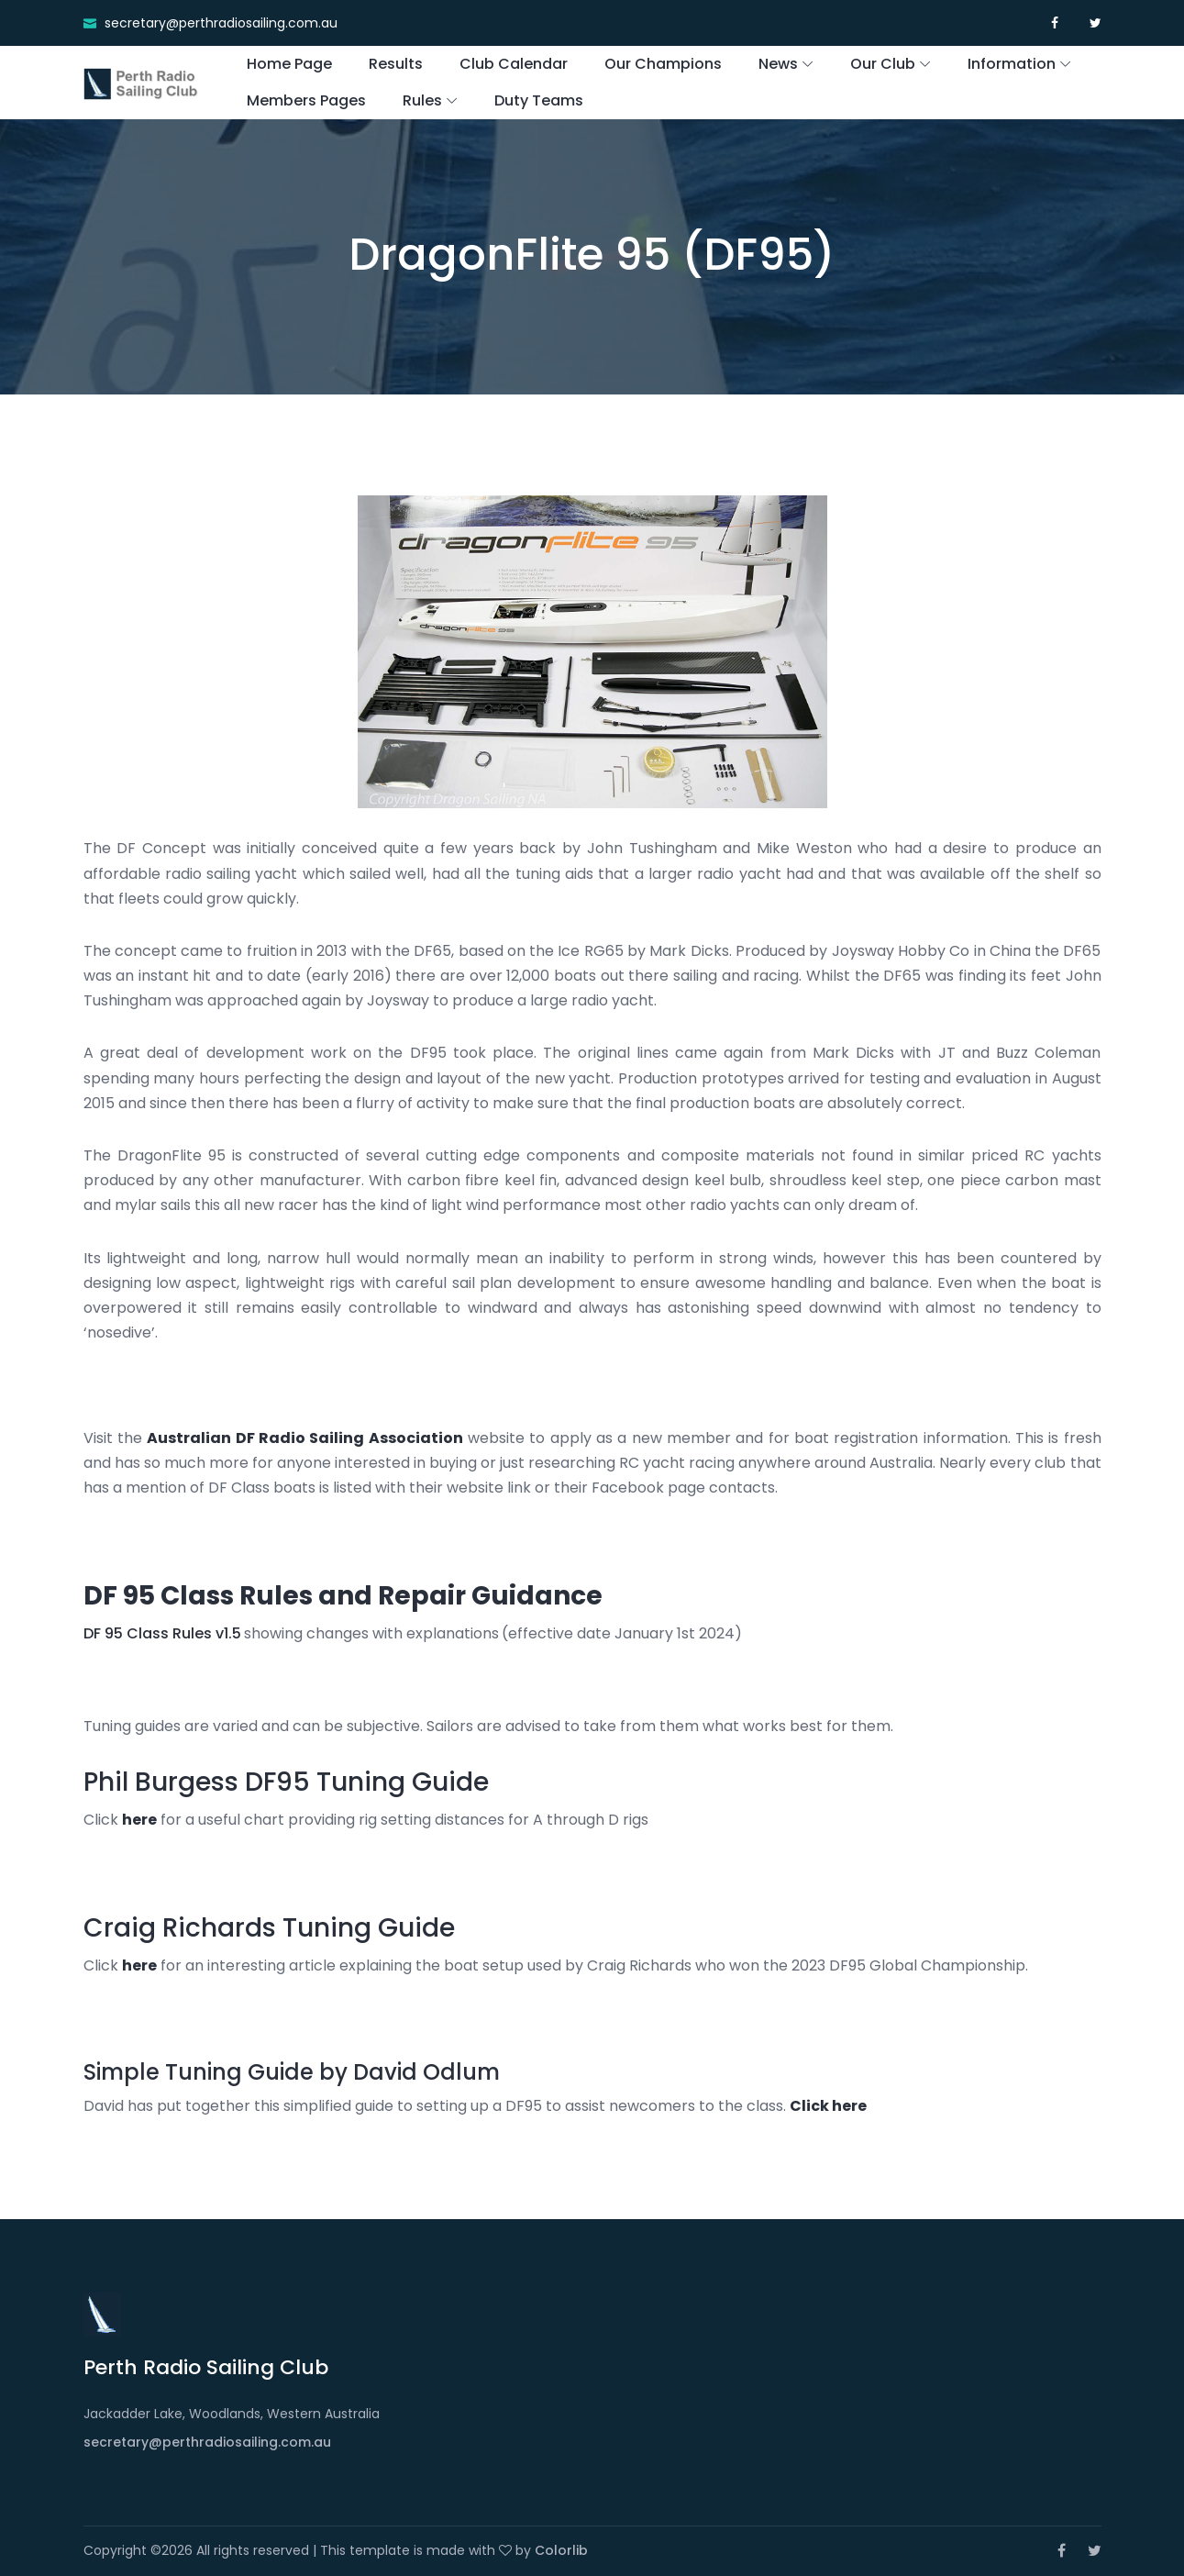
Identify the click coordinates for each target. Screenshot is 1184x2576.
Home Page (289, 63)
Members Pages (306, 100)
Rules (422, 100)
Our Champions (663, 63)
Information (1012, 63)
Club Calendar (513, 63)
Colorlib (561, 2550)
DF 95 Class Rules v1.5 (162, 1633)
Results (396, 63)
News (778, 63)
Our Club (882, 63)
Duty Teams (538, 100)
